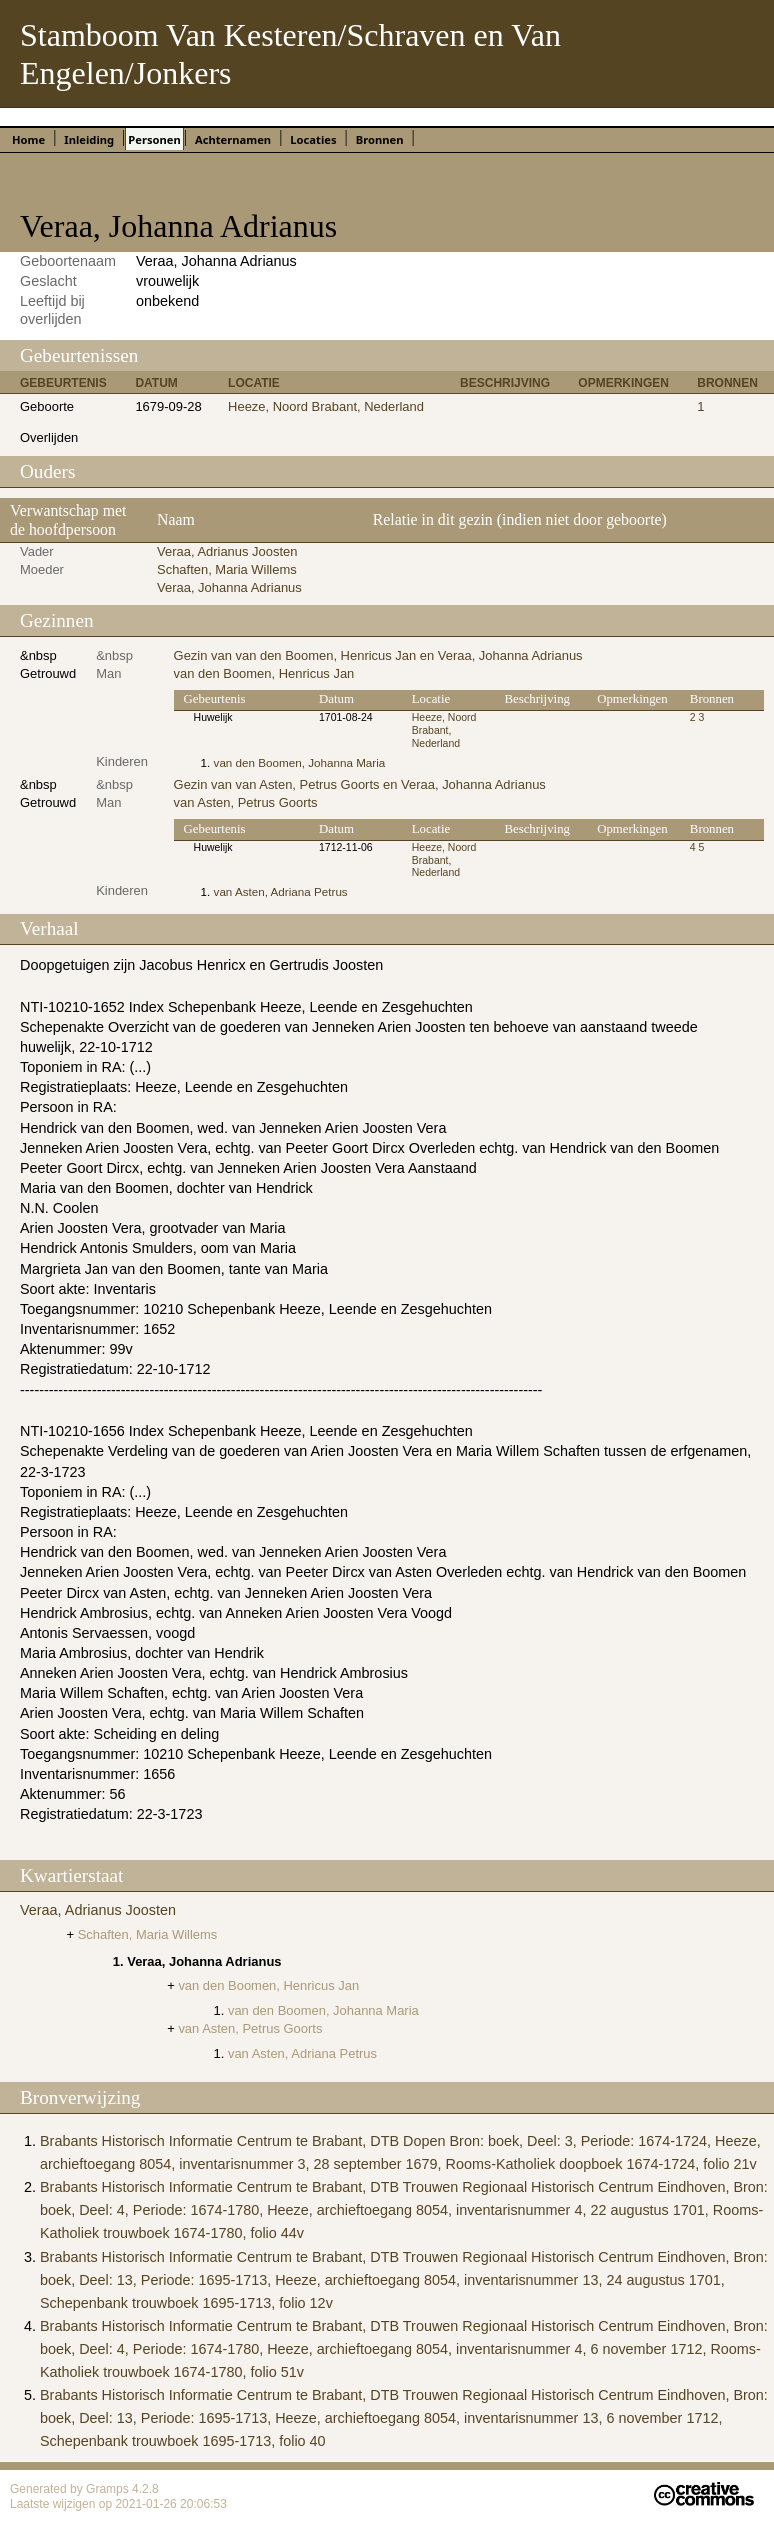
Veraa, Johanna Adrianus (229, 587)
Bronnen (380, 139)
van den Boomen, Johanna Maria (300, 762)
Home (28, 139)
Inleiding (89, 139)
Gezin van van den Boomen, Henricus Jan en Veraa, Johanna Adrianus (378, 655)
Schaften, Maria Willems (227, 569)
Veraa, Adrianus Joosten (227, 551)
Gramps (109, 2489)
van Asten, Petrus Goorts (246, 802)
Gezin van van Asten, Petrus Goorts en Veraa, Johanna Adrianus (360, 784)
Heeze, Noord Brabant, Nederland (326, 406)
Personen (154, 139)
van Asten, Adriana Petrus (281, 891)
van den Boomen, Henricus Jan (264, 673)
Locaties (313, 139)
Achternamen (233, 139)
